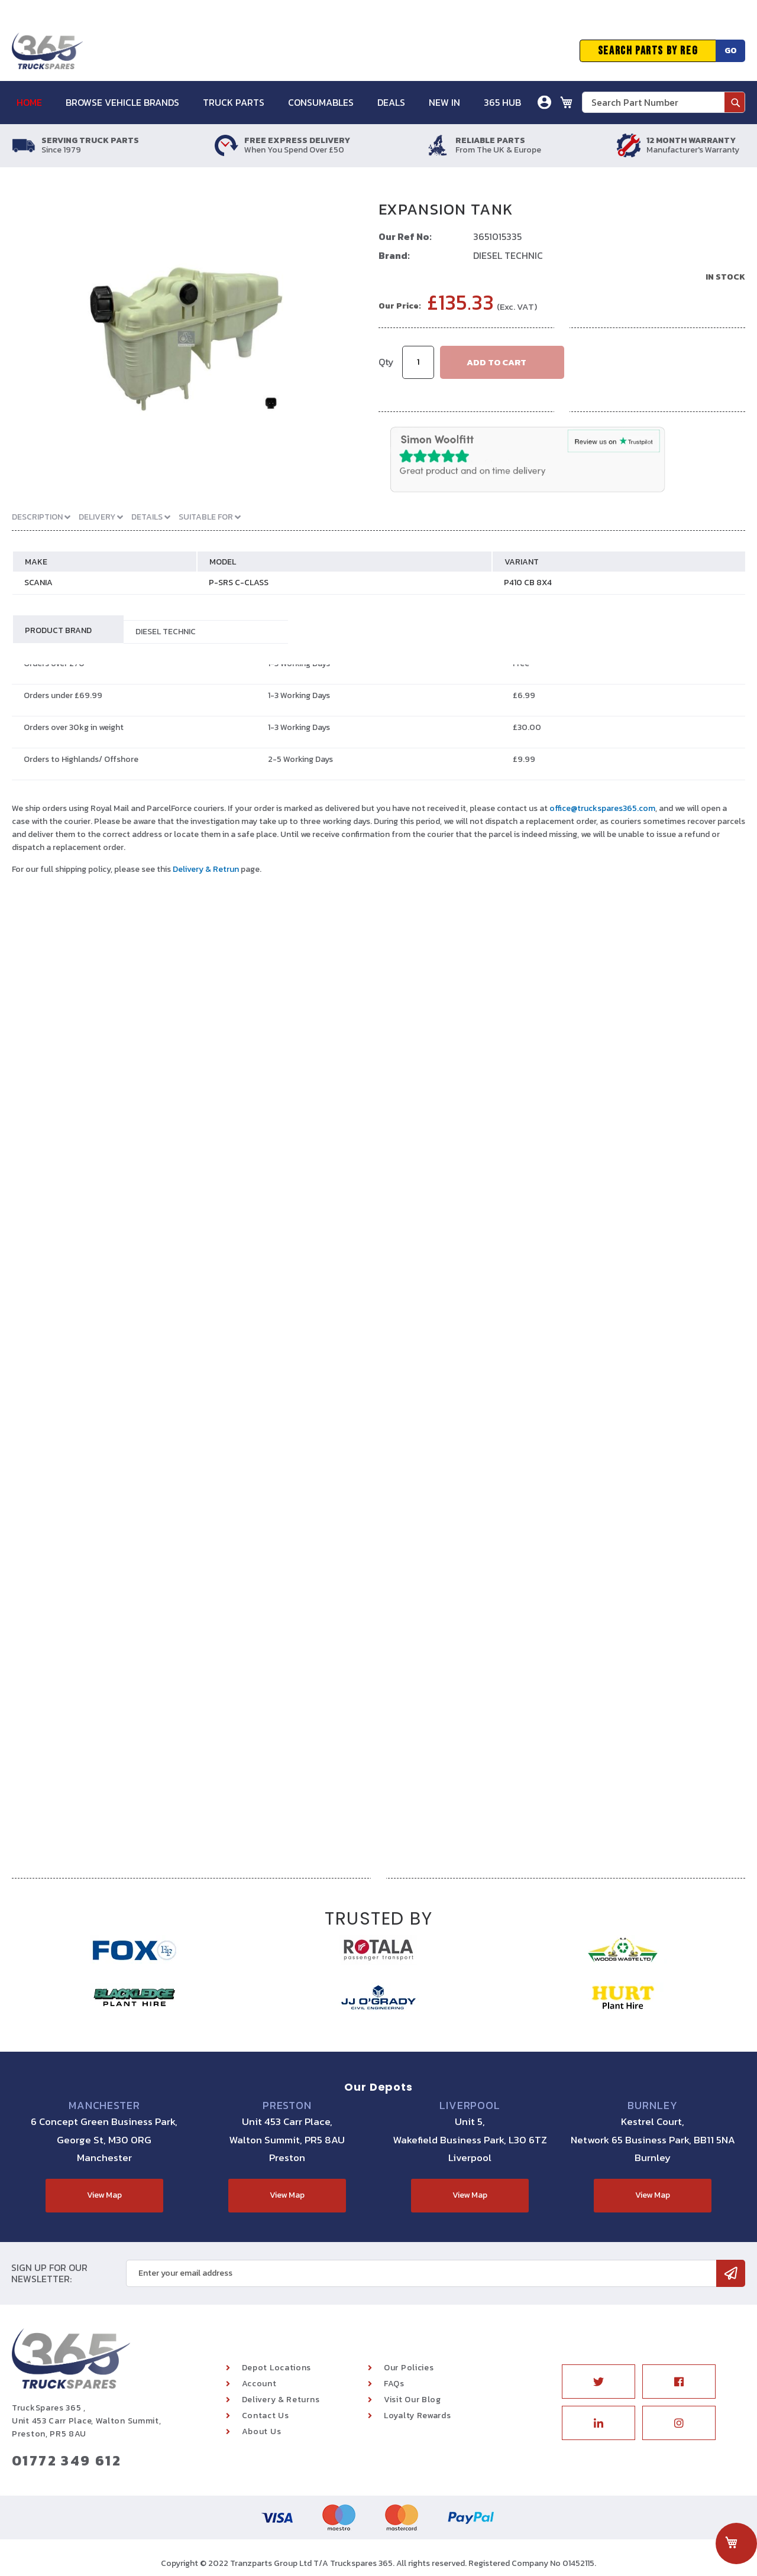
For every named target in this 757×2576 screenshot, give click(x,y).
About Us (262, 2431)
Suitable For (207, 517)
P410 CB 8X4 (528, 582)
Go (730, 50)
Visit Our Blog (412, 2399)
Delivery (98, 517)
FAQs (394, 2383)
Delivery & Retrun (206, 869)
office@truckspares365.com (602, 808)
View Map (104, 2195)
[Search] (734, 102)
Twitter (598, 2381)
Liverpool (469, 2105)
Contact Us (265, 2415)
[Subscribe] (730, 2273)
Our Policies (409, 2367)
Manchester (104, 2105)
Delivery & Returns (281, 2399)
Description (38, 517)
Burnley (652, 2105)
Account (259, 2383)
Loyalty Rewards (417, 2415)
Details (147, 517)
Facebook (679, 2381)
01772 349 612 (66, 2460)
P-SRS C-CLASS (238, 582)
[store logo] (47, 51)
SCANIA (38, 582)
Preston (287, 2105)
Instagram (679, 2423)
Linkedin (598, 2423)
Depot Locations (277, 2367)
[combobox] (663, 102)
